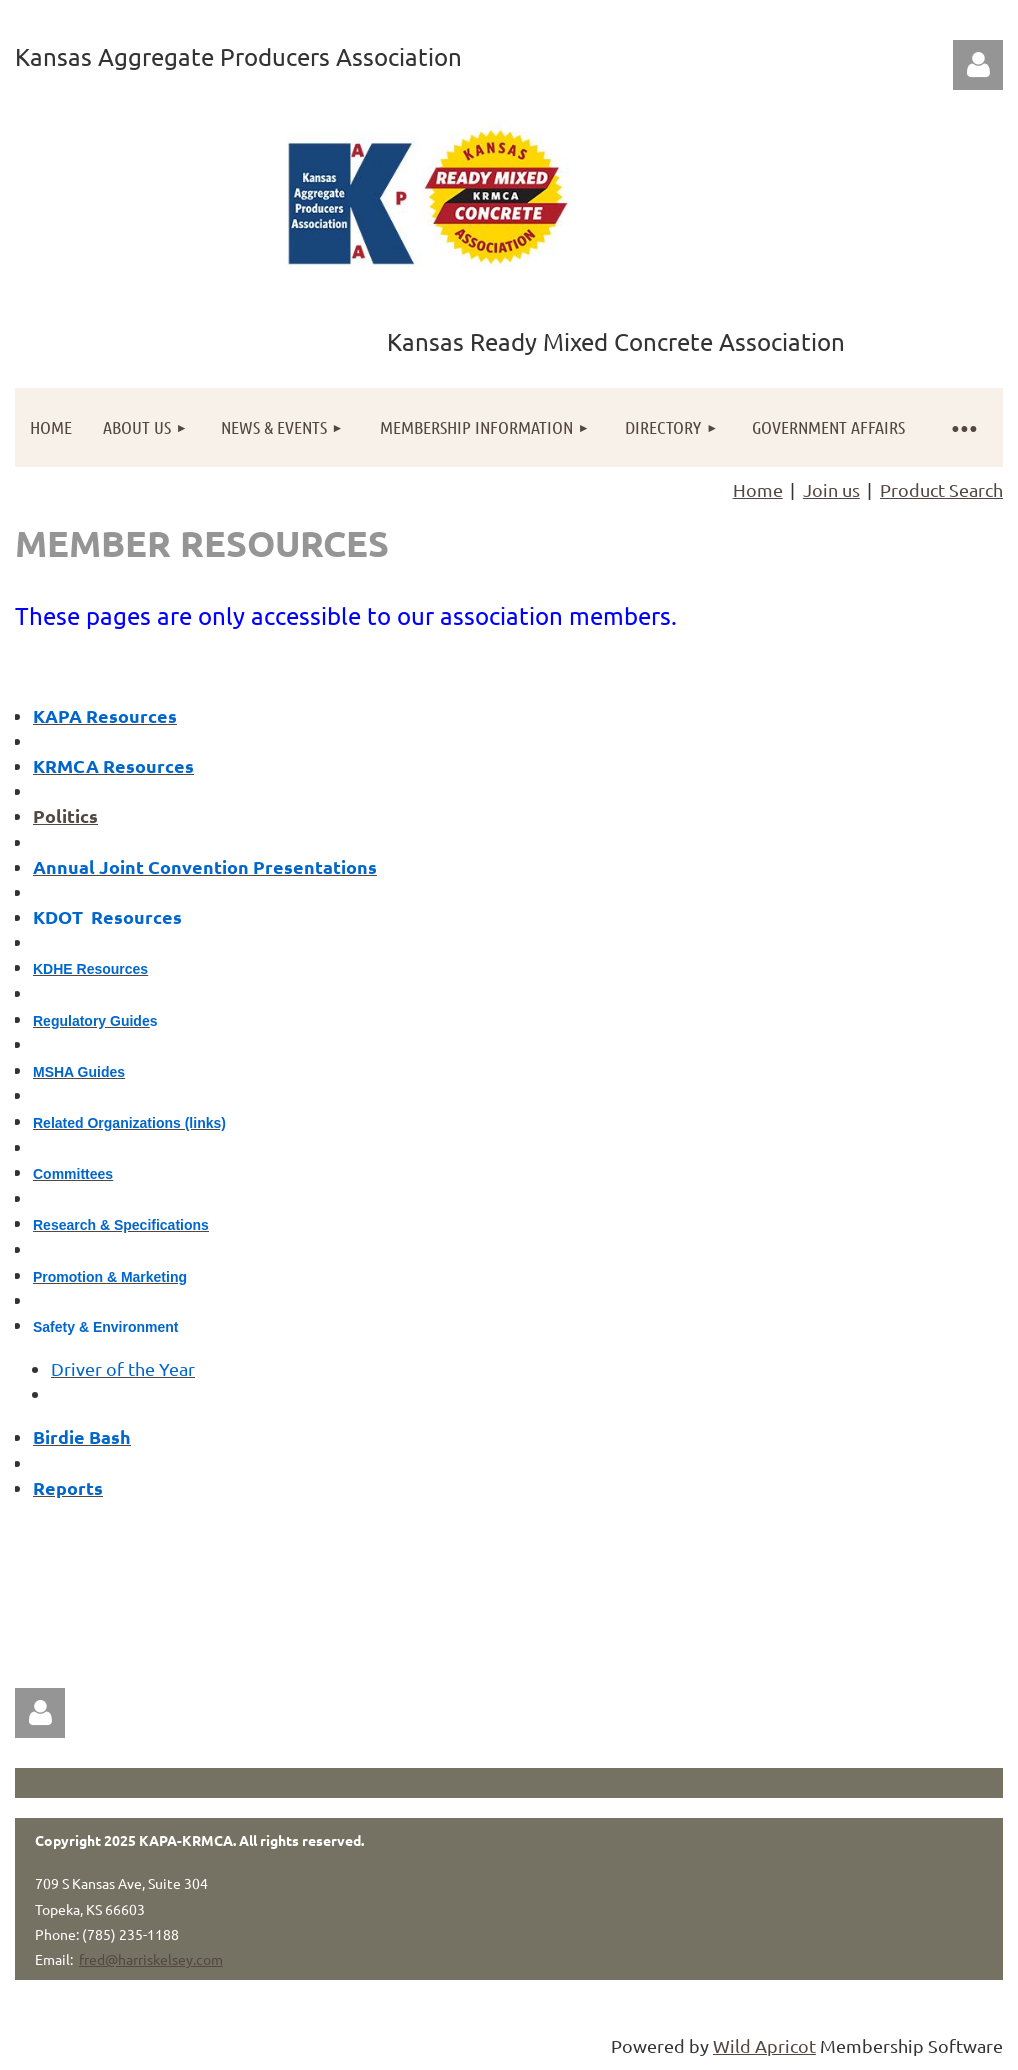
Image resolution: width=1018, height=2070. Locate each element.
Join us (831, 489)
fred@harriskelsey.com (151, 1959)
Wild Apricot (764, 2045)
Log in (978, 65)
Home (758, 489)
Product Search (941, 489)
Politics (65, 815)
